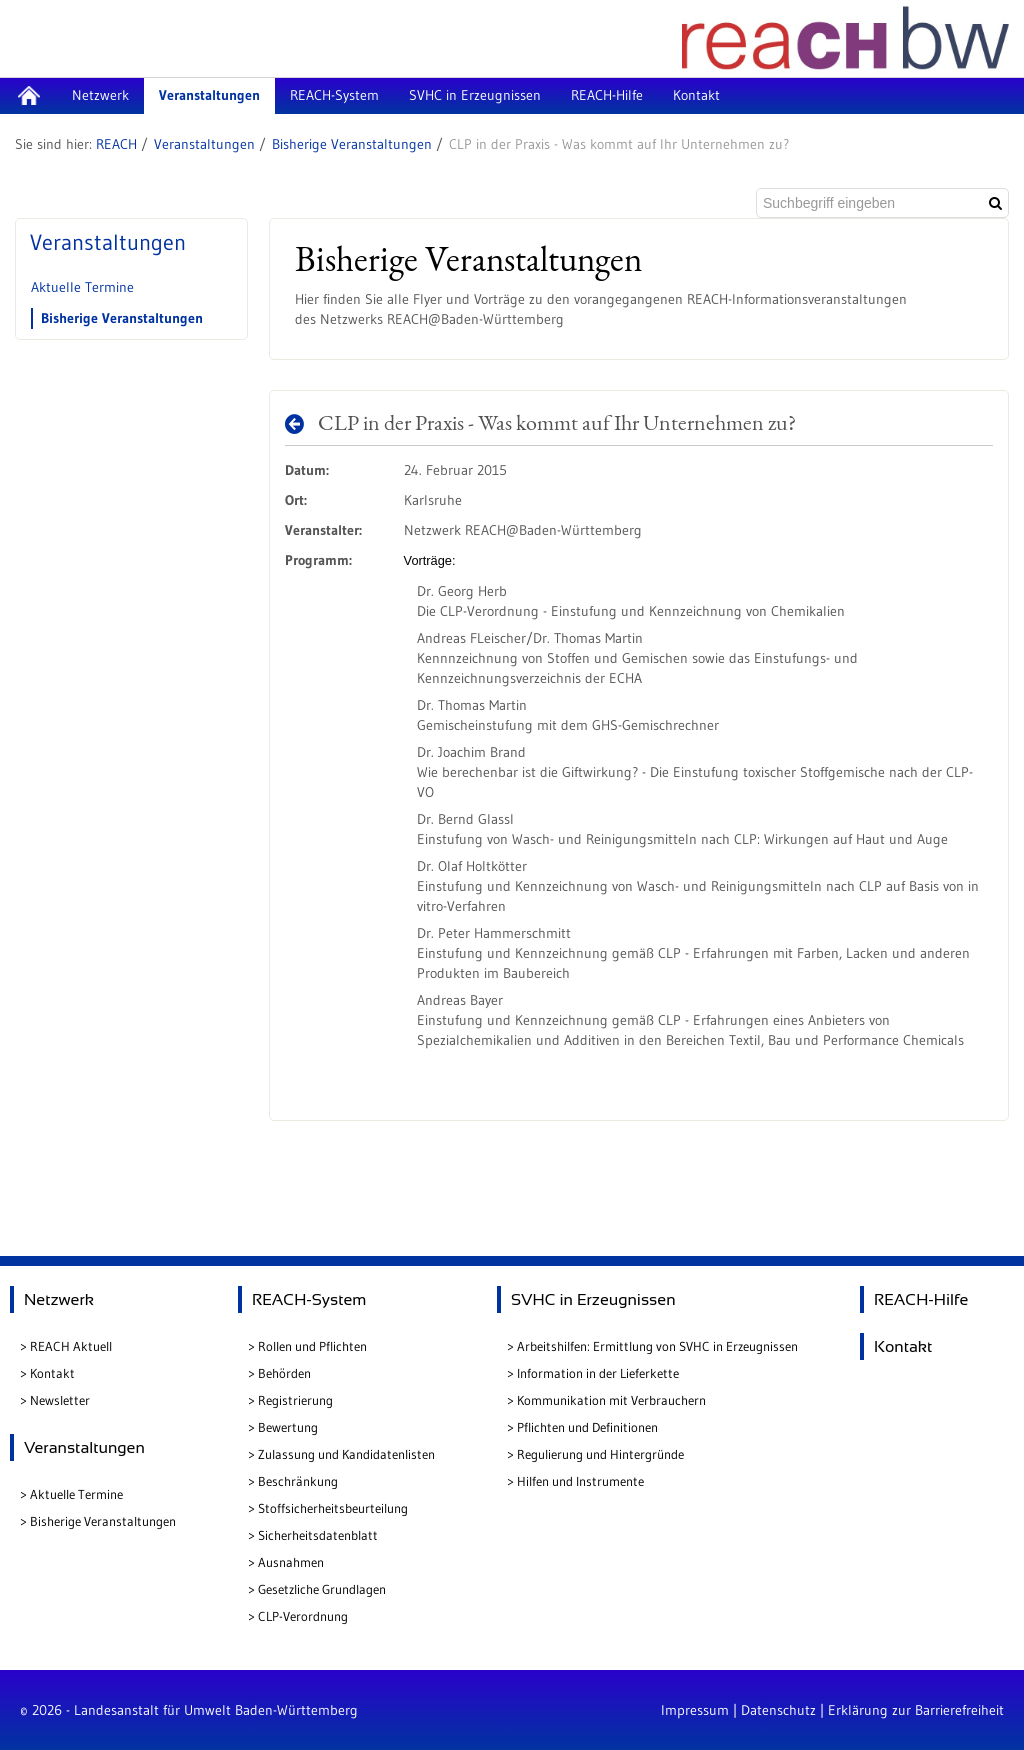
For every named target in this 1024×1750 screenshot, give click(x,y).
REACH (116, 144)
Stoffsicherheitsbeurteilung (333, 1508)
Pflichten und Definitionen (587, 1427)
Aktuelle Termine (82, 287)
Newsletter (60, 1400)
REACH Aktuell (71, 1346)
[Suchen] (995, 203)
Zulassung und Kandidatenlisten (346, 1454)
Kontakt (52, 1373)
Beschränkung (298, 1481)
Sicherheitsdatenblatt (318, 1535)
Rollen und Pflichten (312, 1346)
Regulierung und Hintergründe (600, 1454)
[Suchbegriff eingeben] (868, 203)
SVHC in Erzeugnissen (593, 1299)
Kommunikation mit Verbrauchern (611, 1400)
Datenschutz (778, 1710)
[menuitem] (28, 96)
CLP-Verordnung (303, 1616)
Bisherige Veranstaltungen (352, 144)
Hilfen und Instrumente (580, 1481)
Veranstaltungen (204, 144)
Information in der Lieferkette (598, 1373)
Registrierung (295, 1400)
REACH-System (309, 1299)
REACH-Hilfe (921, 1299)
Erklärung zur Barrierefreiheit (916, 1710)
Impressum (695, 1710)
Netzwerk (59, 1299)
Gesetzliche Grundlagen (322, 1589)
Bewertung (288, 1427)
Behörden (284, 1373)
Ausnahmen (291, 1562)
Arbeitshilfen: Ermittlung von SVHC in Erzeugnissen (657, 1346)
